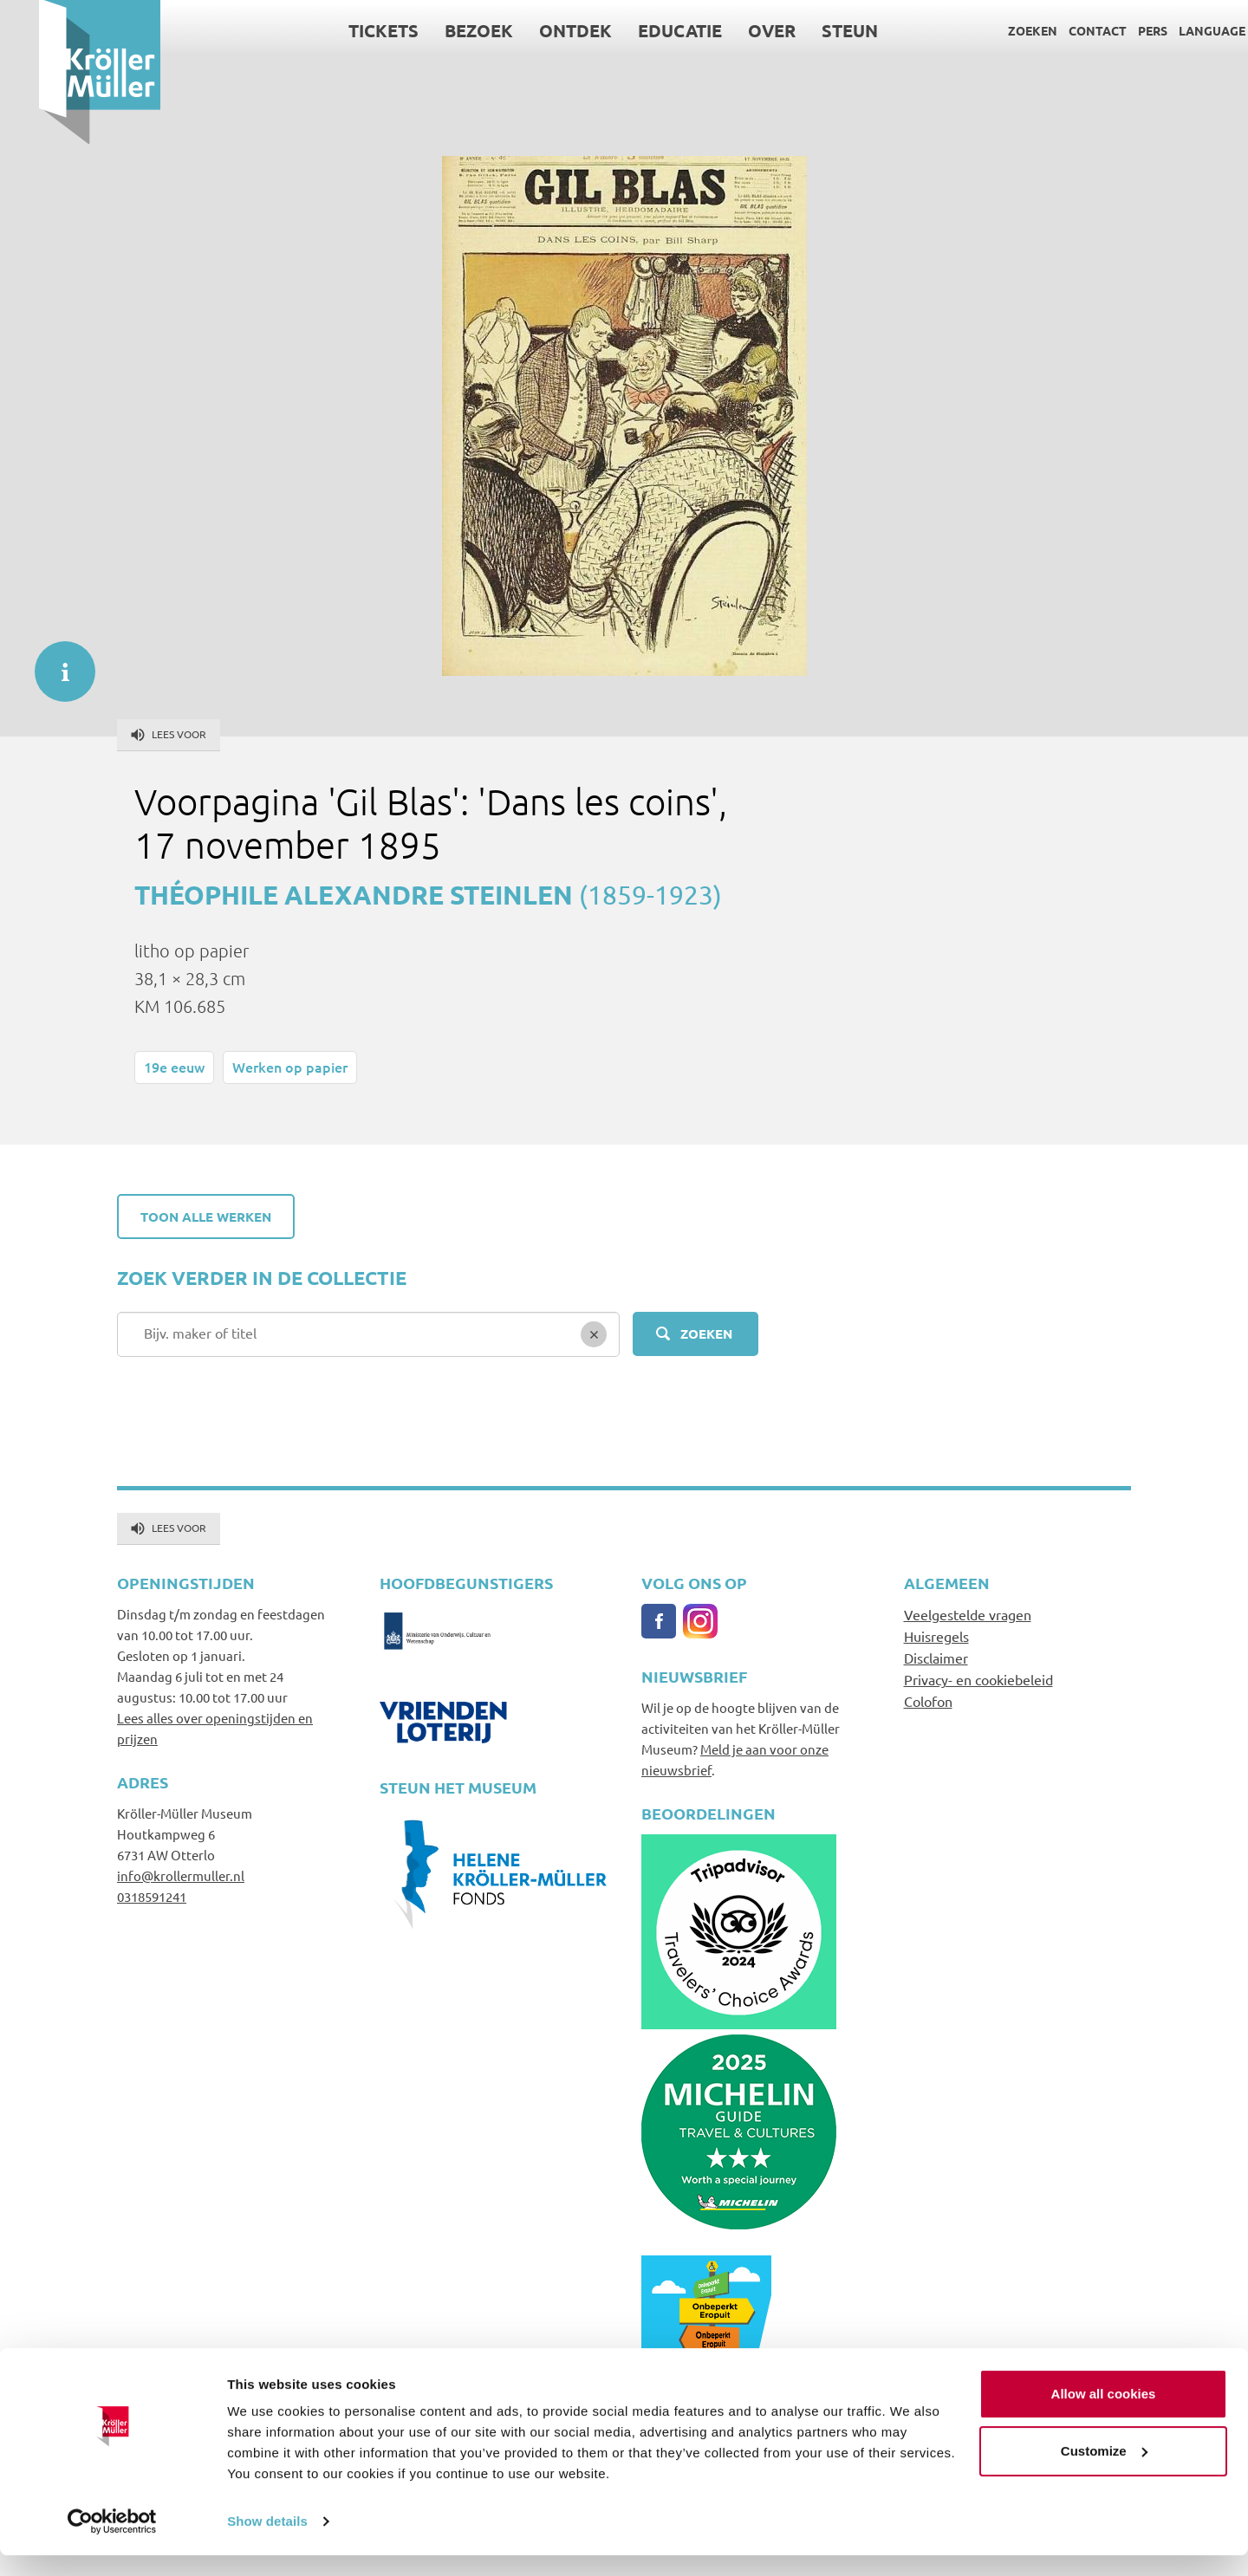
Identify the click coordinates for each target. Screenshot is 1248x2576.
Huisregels (936, 1636)
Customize (1104, 2470)
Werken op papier (290, 1066)
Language (1173, 30)
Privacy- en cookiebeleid (978, 1679)
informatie (56, 663)
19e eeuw (174, 1066)
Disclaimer (936, 1657)
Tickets (345, 30)
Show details (267, 2541)
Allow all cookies (1103, 2414)
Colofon (928, 1701)
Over (733, 30)
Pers (1113, 30)
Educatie (642, 30)
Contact (1059, 30)
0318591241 (151, 1896)
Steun (811, 30)
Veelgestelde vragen (967, 1614)
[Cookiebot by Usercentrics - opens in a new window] (112, 2542)
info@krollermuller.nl (180, 1875)
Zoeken (993, 30)
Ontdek (537, 30)
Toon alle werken (205, 1216)
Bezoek (440, 30)
